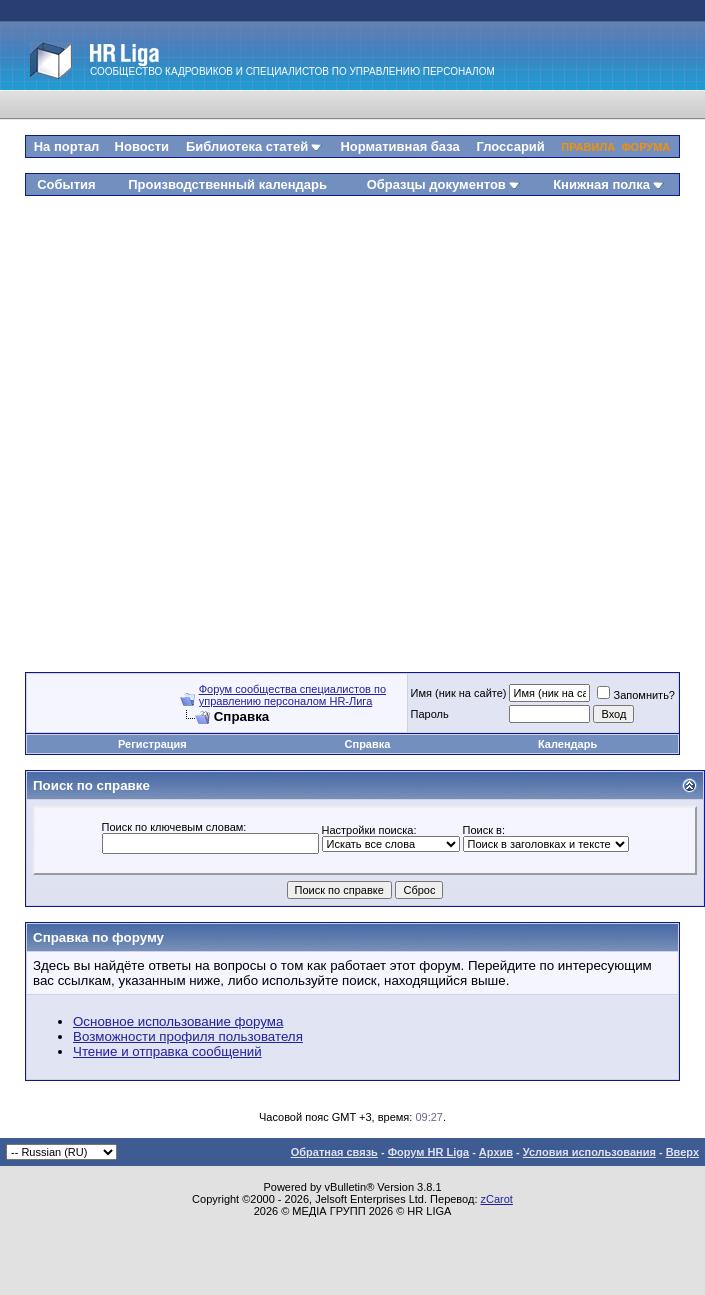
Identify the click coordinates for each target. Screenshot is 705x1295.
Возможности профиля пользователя (188, 1036)
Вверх (682, 1152)
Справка (368, 744)
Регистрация (152, 744)
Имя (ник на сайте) (459, 693)
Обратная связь (334, 1152)
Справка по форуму (98, 937)
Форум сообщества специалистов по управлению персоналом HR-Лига (292, 695)
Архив (496, 1152)
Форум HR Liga (428, 1152)
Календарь (567, 744)
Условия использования (589, 1152)
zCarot (497, 1199)
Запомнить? (636, 695)
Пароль (430, 714)
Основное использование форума (178, 1021)
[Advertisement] (227, 426)
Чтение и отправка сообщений (167, 1051)
